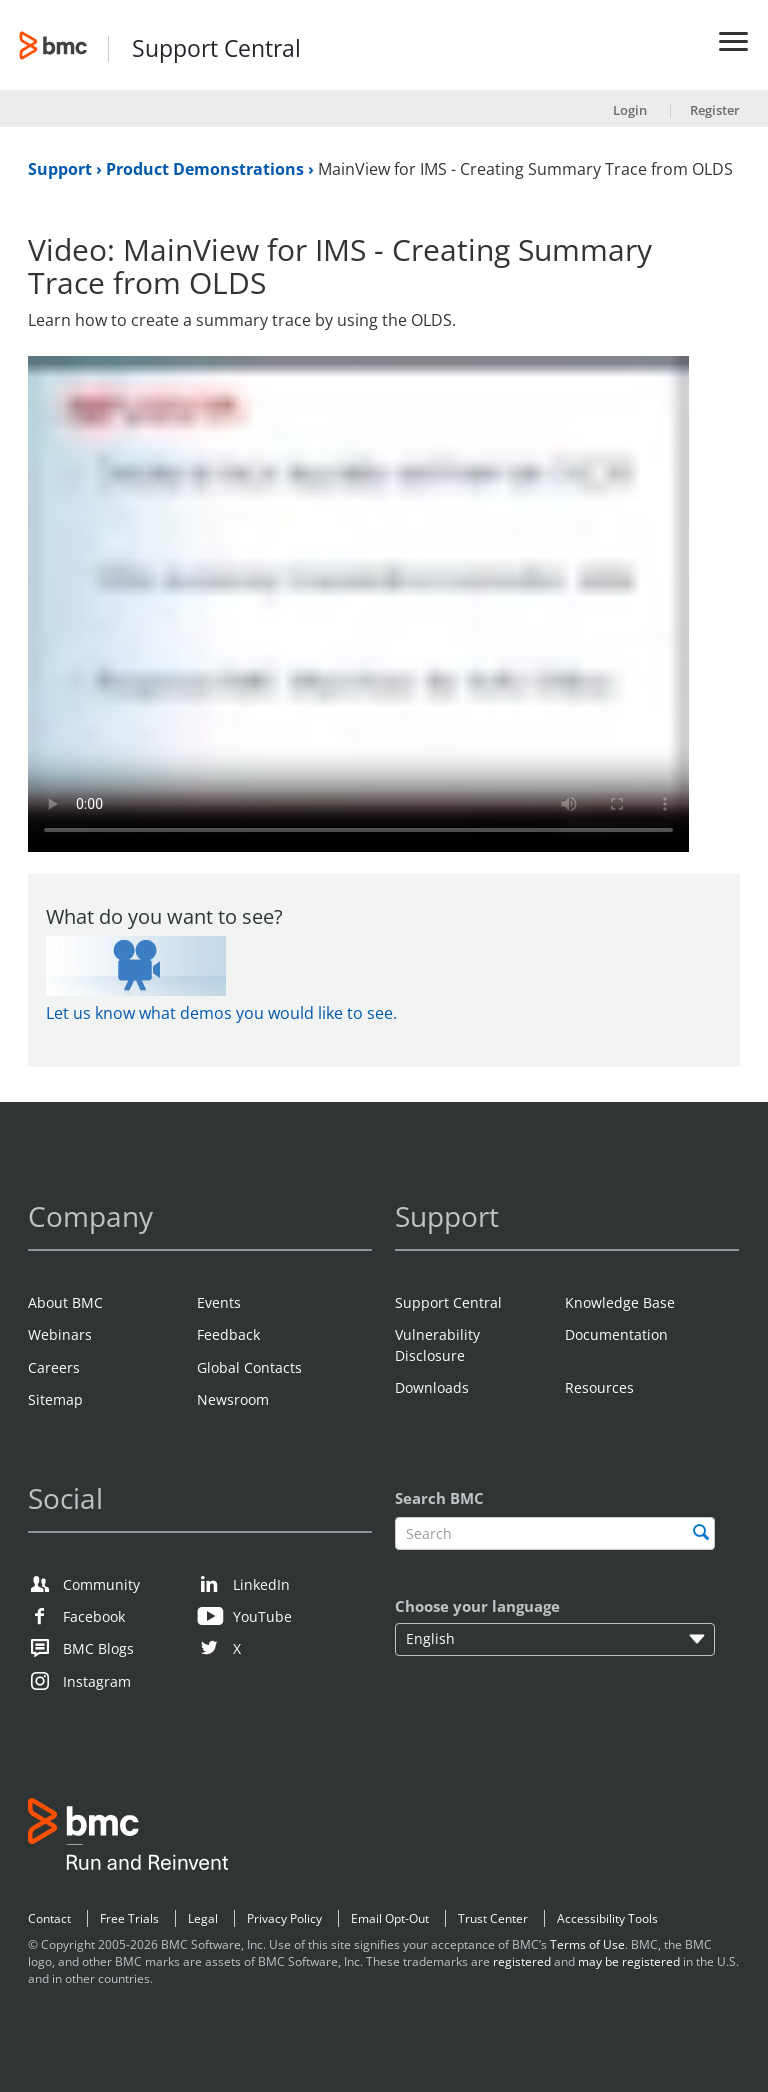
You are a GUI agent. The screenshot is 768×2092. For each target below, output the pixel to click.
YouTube (262, 1616)
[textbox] (555, 1533)
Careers (54, 1367)
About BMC (65, 1302)
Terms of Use (587, 1944)
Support (62, 169)
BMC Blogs (98, 1648)
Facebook (94, 1616)
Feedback (228, 1334)
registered (522, 1961)
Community (101, 1584)
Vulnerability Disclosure (437, 1344)
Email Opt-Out (390, 1918)
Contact (49, 1918)
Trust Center (493, 1918)
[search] (701, 1532)
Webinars (60, 1334)
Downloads (432, 1387)
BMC (128, 1838)
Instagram (97, 1681)
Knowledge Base (620, 1302)
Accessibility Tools (607, 1918)
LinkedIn (261, 1584)
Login (630, 110)
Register (715, 110)
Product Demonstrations (207, 169)
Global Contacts (249, 1367)
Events (219, 1302)
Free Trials (129, 1918)
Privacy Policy (284, 1918)
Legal (203, 1918)
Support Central (216, 49)
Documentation (616, 1334)
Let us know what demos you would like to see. (221, 1013)
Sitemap (55, 1399)
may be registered (629, 1961)
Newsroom (233, 1399)
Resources (599, 1387)
